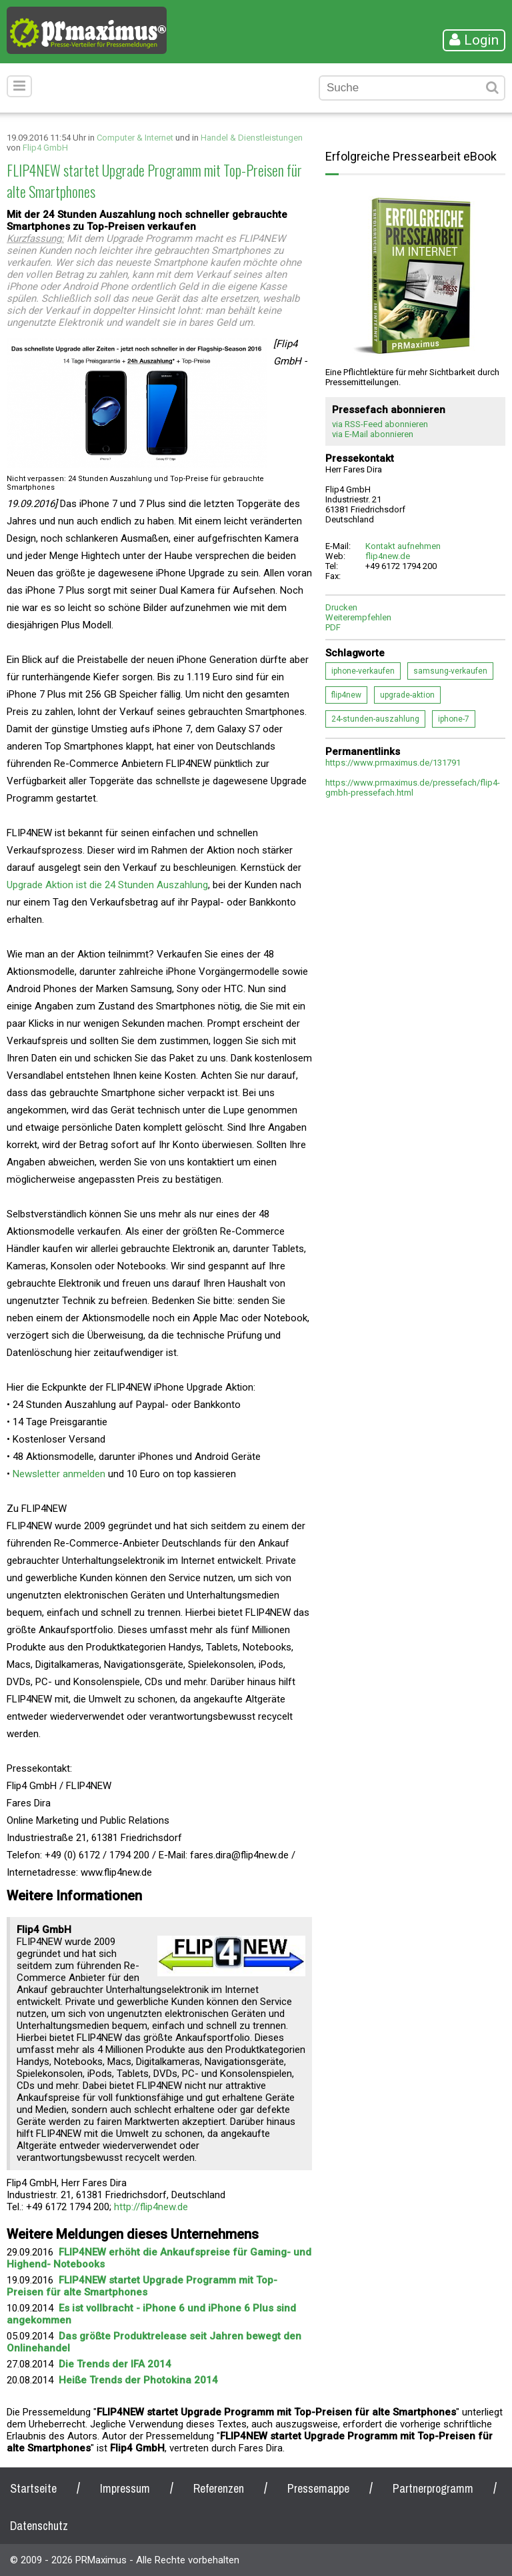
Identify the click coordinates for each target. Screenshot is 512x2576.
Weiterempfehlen (358, 617)
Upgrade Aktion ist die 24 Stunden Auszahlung (107, 885)
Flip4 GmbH (45, 148)
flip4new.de (387, 556)
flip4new (346, 695)
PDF (333, 627)
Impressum (125, 2488)
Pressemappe (318, 2488)
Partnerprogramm (433, 2488)
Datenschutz (39, 2525)
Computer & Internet (135, 138)
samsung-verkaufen (450, 671)
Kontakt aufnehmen (403, 546)
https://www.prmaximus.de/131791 (393, 763)
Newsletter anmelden (59, 1474)
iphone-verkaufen (363, 671)
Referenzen (218, 2488)
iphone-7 (453, 719)
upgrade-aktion (407, 695)
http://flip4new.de (151, 2207)
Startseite (33, 2488)
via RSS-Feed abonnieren (380, 424)
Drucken (341, 607)
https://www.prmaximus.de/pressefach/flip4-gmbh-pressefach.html (412, 788)
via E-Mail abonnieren (372, 434)
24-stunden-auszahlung (375, 719)
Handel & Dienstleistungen (252, 138)
